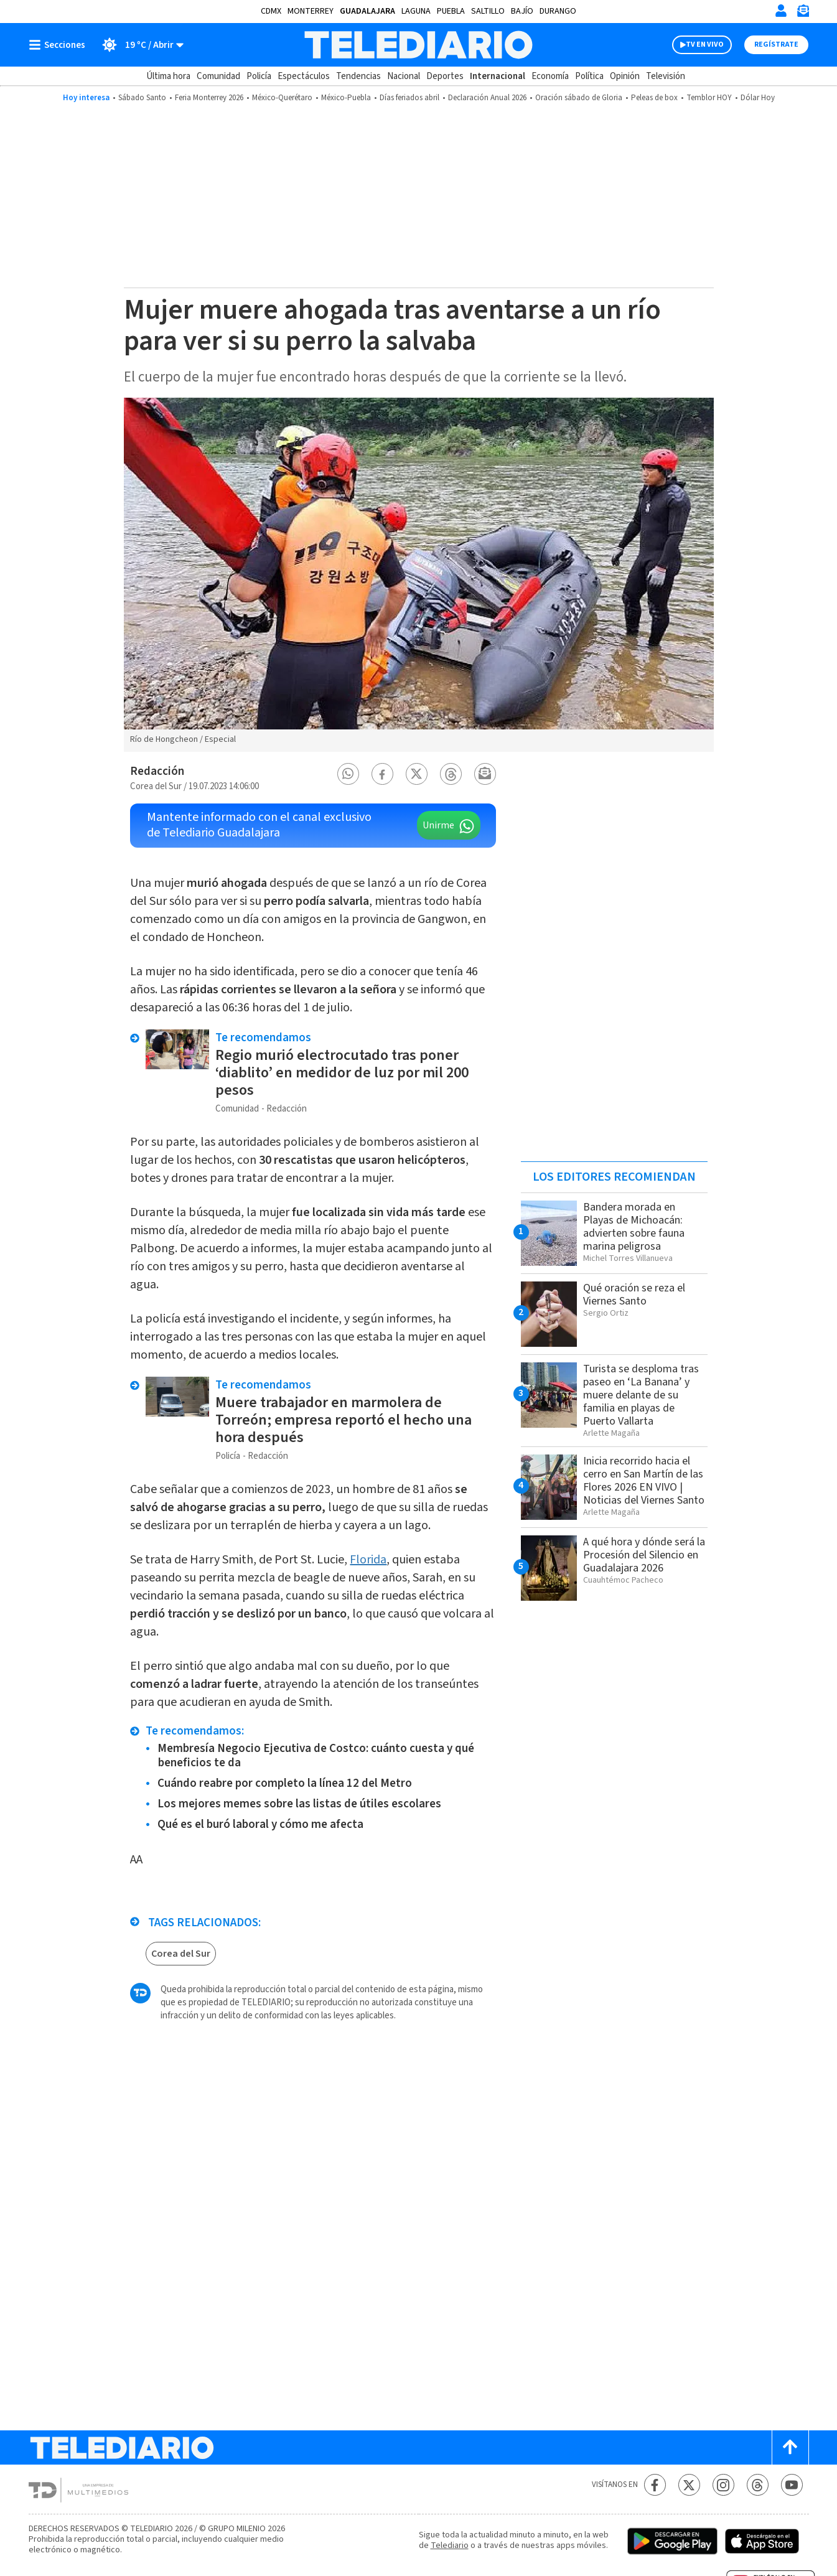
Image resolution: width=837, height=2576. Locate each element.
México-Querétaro (282, 97)
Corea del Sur (180, 1953)
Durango (558, 11)
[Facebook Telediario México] (655, 2485)
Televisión (665, 76)
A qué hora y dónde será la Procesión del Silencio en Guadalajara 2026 (644, 1555)
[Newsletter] (803, 13)
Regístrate (776, 44)
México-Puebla (346, 97)
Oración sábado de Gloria (578, 97)
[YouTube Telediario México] (792, 2485)
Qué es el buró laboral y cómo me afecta (260, 1824)
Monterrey (311, 11)
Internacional (497, 76)
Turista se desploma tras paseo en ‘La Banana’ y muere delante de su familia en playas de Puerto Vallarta (641, 1395)
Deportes (445, 76)
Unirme (438, 825)
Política (589, 76)
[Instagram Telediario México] (723, 2485)
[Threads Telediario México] (758, 2485)
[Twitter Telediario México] (689, 2485)
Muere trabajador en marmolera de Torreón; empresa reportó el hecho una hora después (343, 1420)
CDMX (271, 11)
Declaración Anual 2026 (487, 97)
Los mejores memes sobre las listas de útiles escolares (299, 1804)
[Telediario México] (418, 45)
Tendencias (358, 76)
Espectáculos (304, 76)
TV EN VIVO (705, 44)
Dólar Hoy (758, 97)
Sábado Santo (142, 97)
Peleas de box (654, 97)
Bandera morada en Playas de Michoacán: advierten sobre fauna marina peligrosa (634, 1226)
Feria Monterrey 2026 (209, 97)
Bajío (522, 11)
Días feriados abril (409, 97)
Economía (550, 76)
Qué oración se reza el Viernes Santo (634, 1294)
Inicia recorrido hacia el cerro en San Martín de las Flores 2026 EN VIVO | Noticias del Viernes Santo (643, 1480)
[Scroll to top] (790, 2447)
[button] (347, 774)
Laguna (416, 11)
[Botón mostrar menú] (60, 45)
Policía (258, 76)
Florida (368, 1559)
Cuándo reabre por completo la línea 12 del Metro (284, 1783)
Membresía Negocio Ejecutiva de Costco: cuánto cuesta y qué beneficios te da (315, 1755)
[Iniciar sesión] (781, 10)
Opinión (625, 76)
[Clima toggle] (138, 44)
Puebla (451, 11)
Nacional (403, 76)
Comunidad (218, 76)
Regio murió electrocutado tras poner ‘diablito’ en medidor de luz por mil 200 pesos (342, 1072)
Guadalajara (367, 11)
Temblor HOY (709, 97)
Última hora (168, 76)
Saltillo (488, 11)
